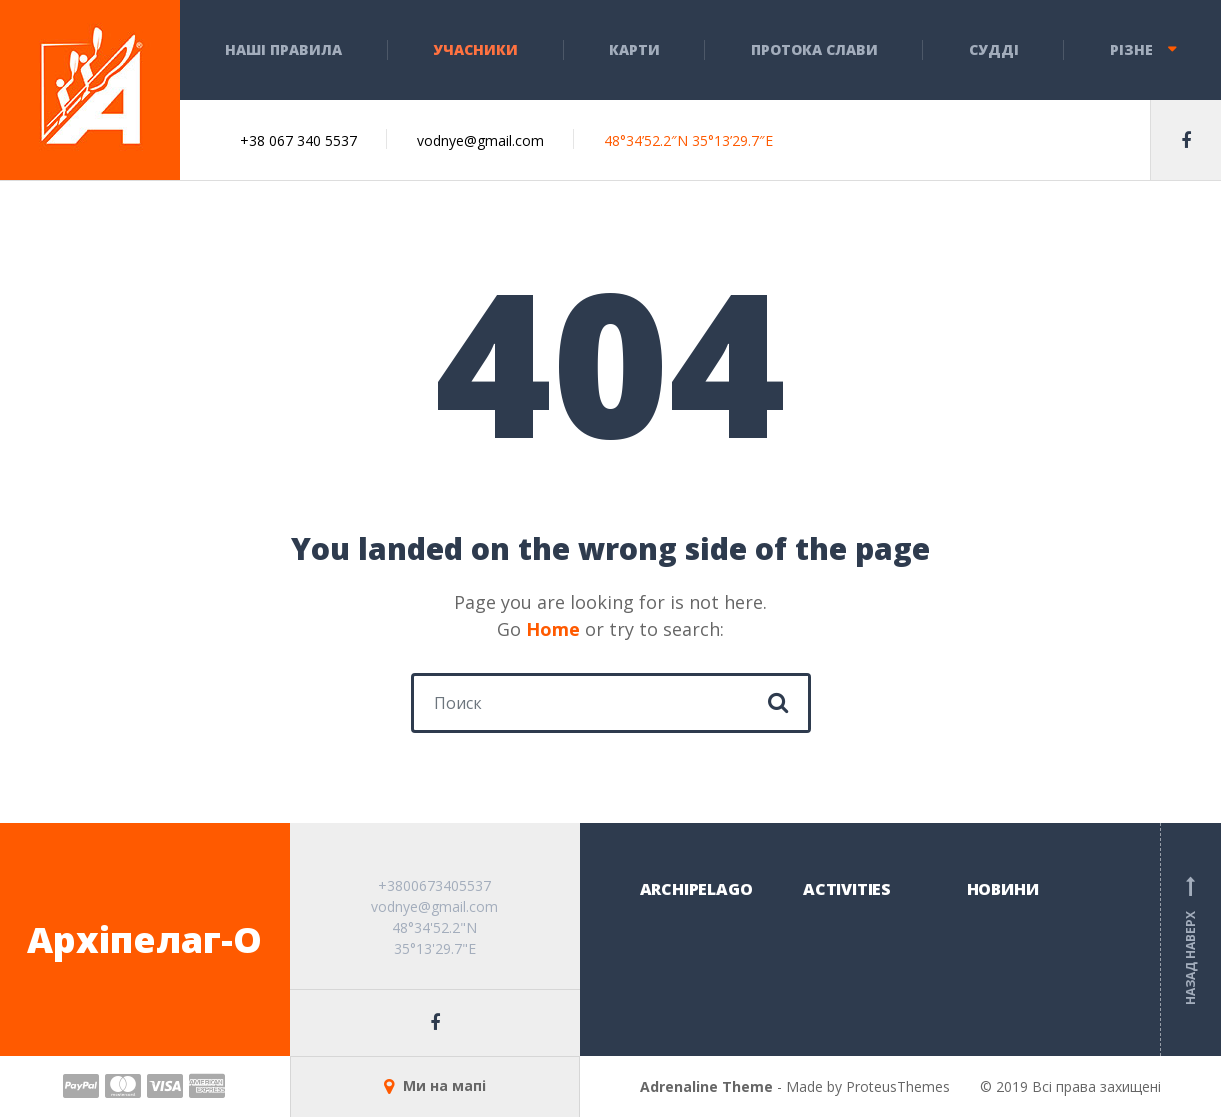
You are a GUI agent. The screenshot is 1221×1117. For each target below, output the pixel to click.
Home (553, 629)
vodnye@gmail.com (480, 140)
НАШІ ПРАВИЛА (283, 49)
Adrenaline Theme (706, 1086)
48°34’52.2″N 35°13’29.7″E (688, 140)
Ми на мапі (435, 1085)
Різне (1131, 49)
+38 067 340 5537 (298, 140)
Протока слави (814, 49)
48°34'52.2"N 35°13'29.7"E (434, 938)
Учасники (475, 49)
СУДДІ (994, 49)
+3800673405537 (434, 885)
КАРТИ (634, 49)
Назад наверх (1191, 940)
